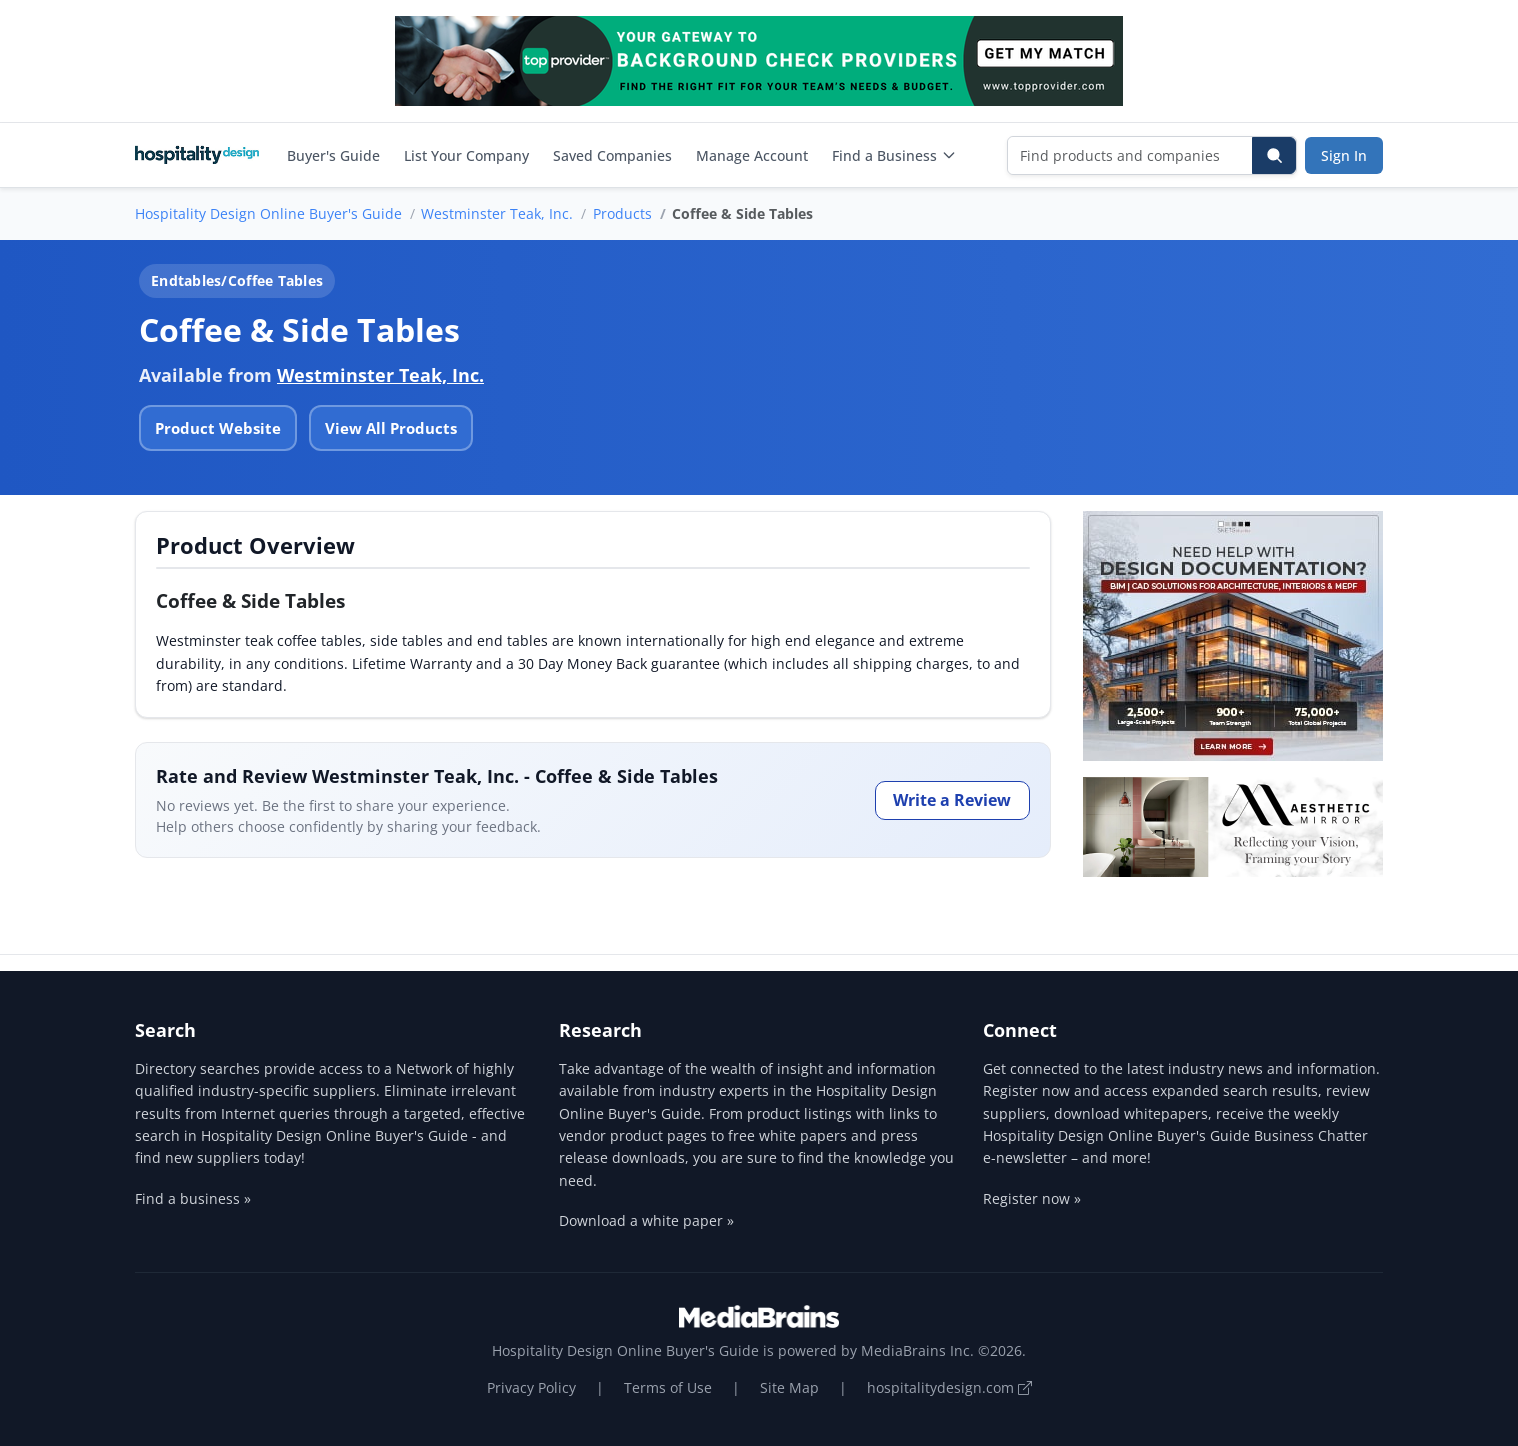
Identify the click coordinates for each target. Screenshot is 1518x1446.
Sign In (1344, 155)
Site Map (789, 1387)
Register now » (1032, 1198)
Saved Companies (612, 155)
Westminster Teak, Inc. (497, 213)
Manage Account (752, 155)
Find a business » (193, 1198)
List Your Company (466, 155)
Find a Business (894, 155)
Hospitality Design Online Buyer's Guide (268, 213)
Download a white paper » (646, 1220)
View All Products (391, 428)
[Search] (1274, 155)
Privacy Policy (531, 1387)
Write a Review (952, 800)
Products (622, 213)
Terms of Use (668, 1387)
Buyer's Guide (333, 155)
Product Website (218, 428)
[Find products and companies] (1130, 155)
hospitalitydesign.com (949, 1387)
